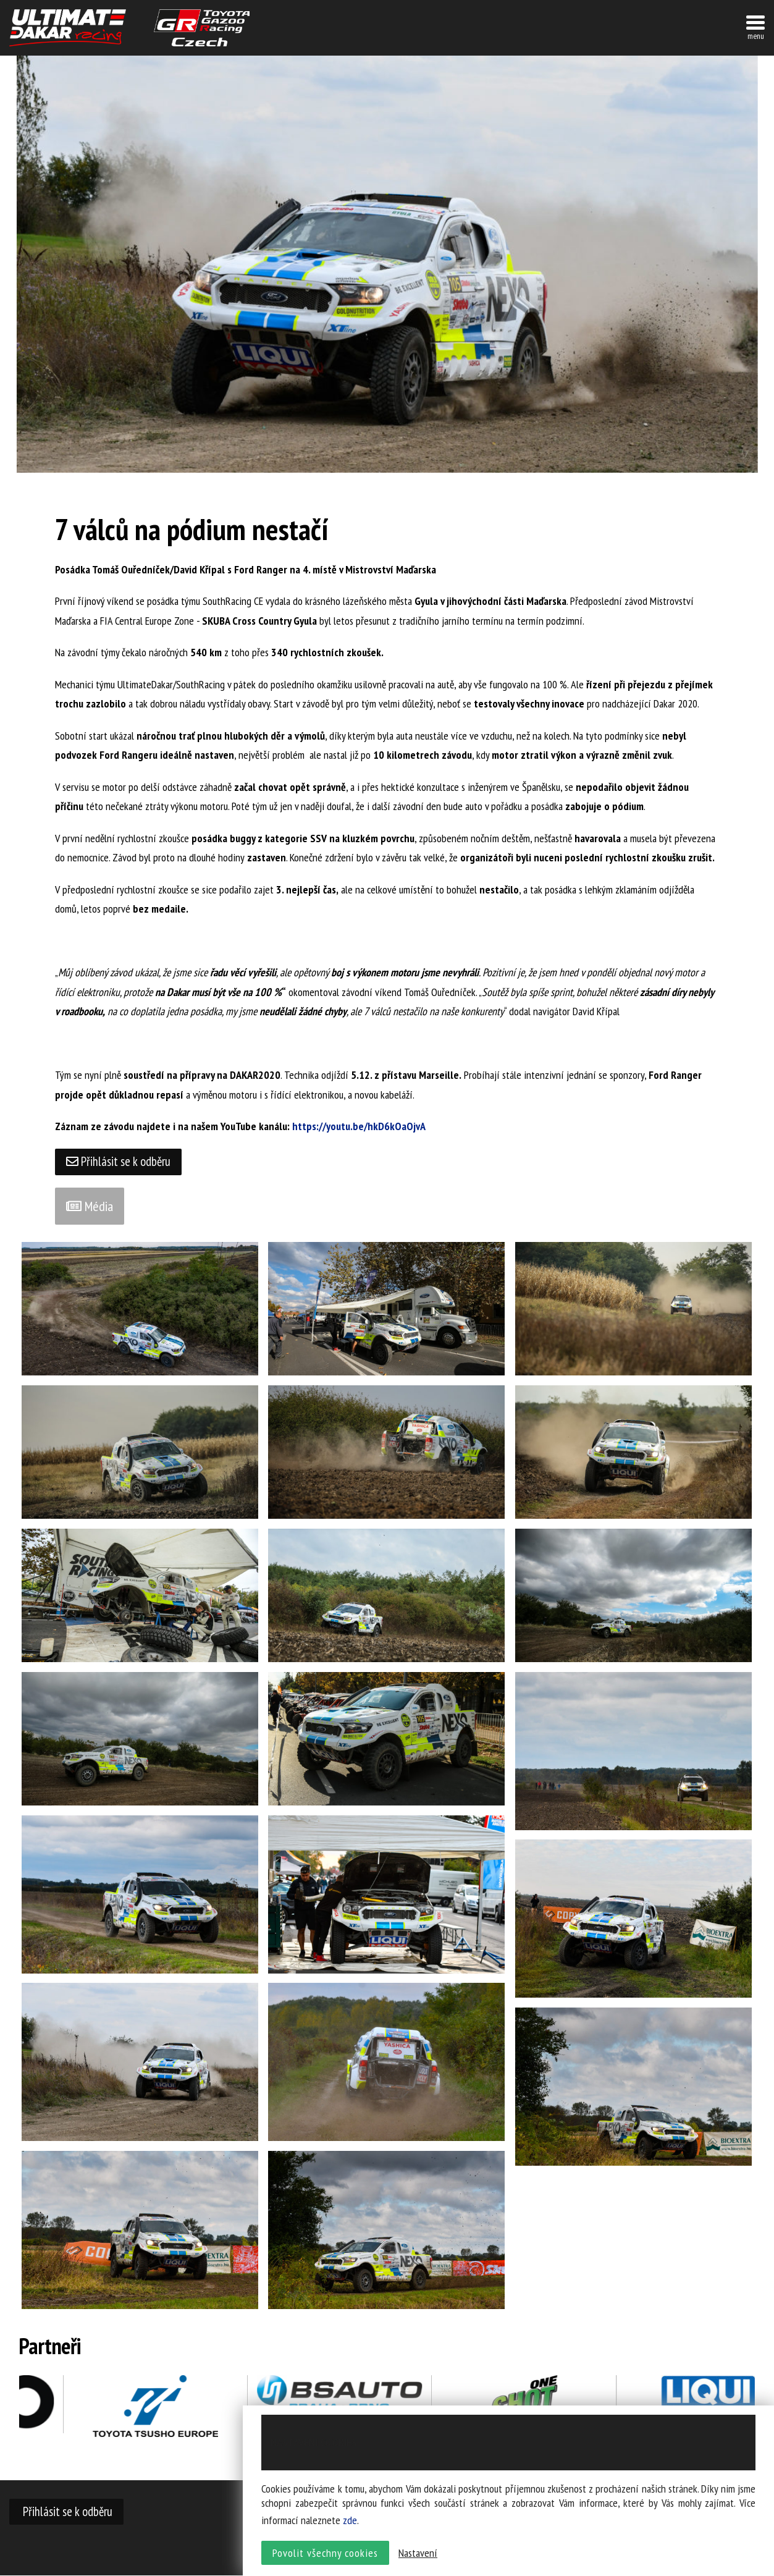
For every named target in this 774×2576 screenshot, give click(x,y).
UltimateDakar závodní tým (67, 27)
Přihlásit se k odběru (119, 1161)
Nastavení (417, 2555)
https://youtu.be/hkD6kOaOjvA (359, 1126)
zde (350, 2522)
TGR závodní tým (202, 27)
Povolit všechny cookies (325, 2555)
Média (89, 1206)
